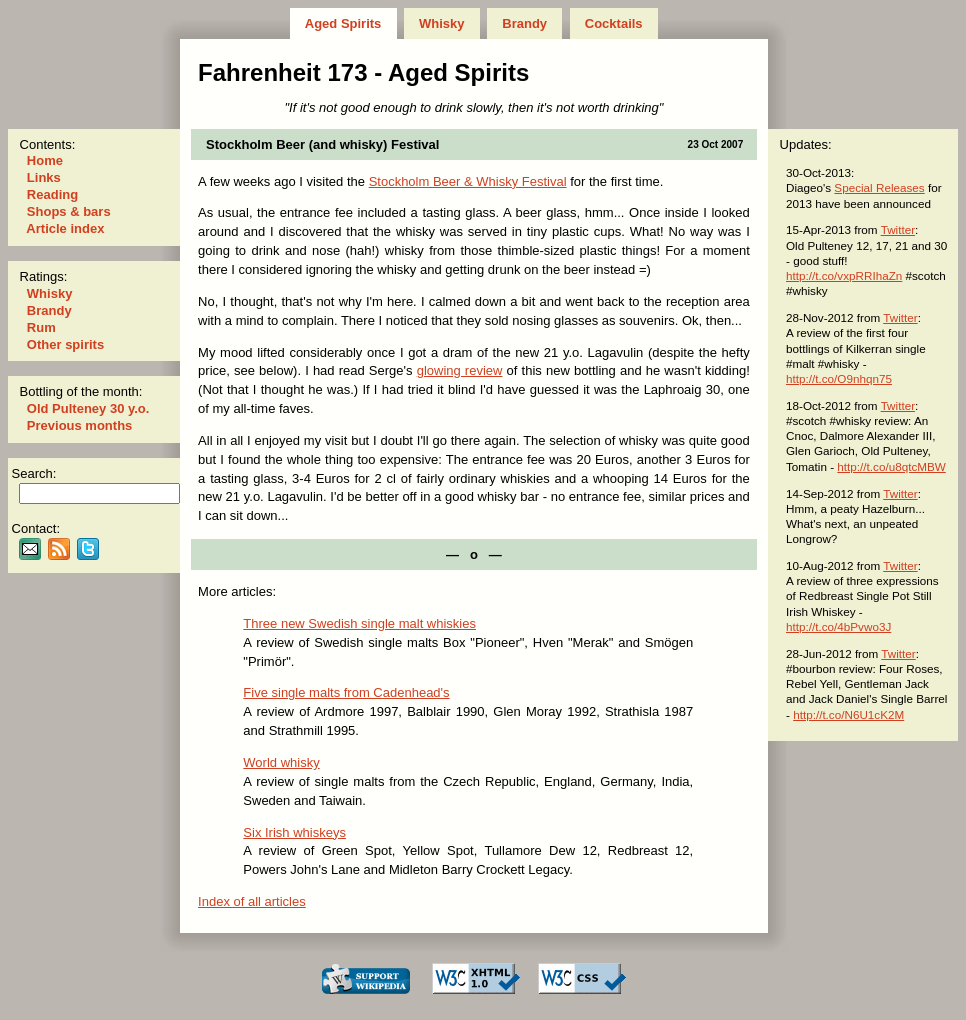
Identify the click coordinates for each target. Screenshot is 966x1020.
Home (44, 160)
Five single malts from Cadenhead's (346, 692)
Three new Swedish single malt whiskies (359, 623)
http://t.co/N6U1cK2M (848, 714)
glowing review (460, 370)
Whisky (441, 23)
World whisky (281, 762)
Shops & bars (68, 211)
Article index (65, 228)
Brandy (525, 23)
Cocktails (613, 23)
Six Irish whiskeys (294, 832)
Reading (52, 194)
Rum (41, 327)
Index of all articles (252, 901)
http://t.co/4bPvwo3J (838, 626)
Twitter (898, 229)
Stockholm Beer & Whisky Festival (468, 181)
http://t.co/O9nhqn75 (839, 378)
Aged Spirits (343, 23)
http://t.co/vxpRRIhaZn (844, 275)
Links (43, 177)
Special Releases (879, 187)
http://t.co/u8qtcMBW (891, 466)
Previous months (79, 425)
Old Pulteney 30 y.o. (88, 408)
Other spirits (65, 344)
